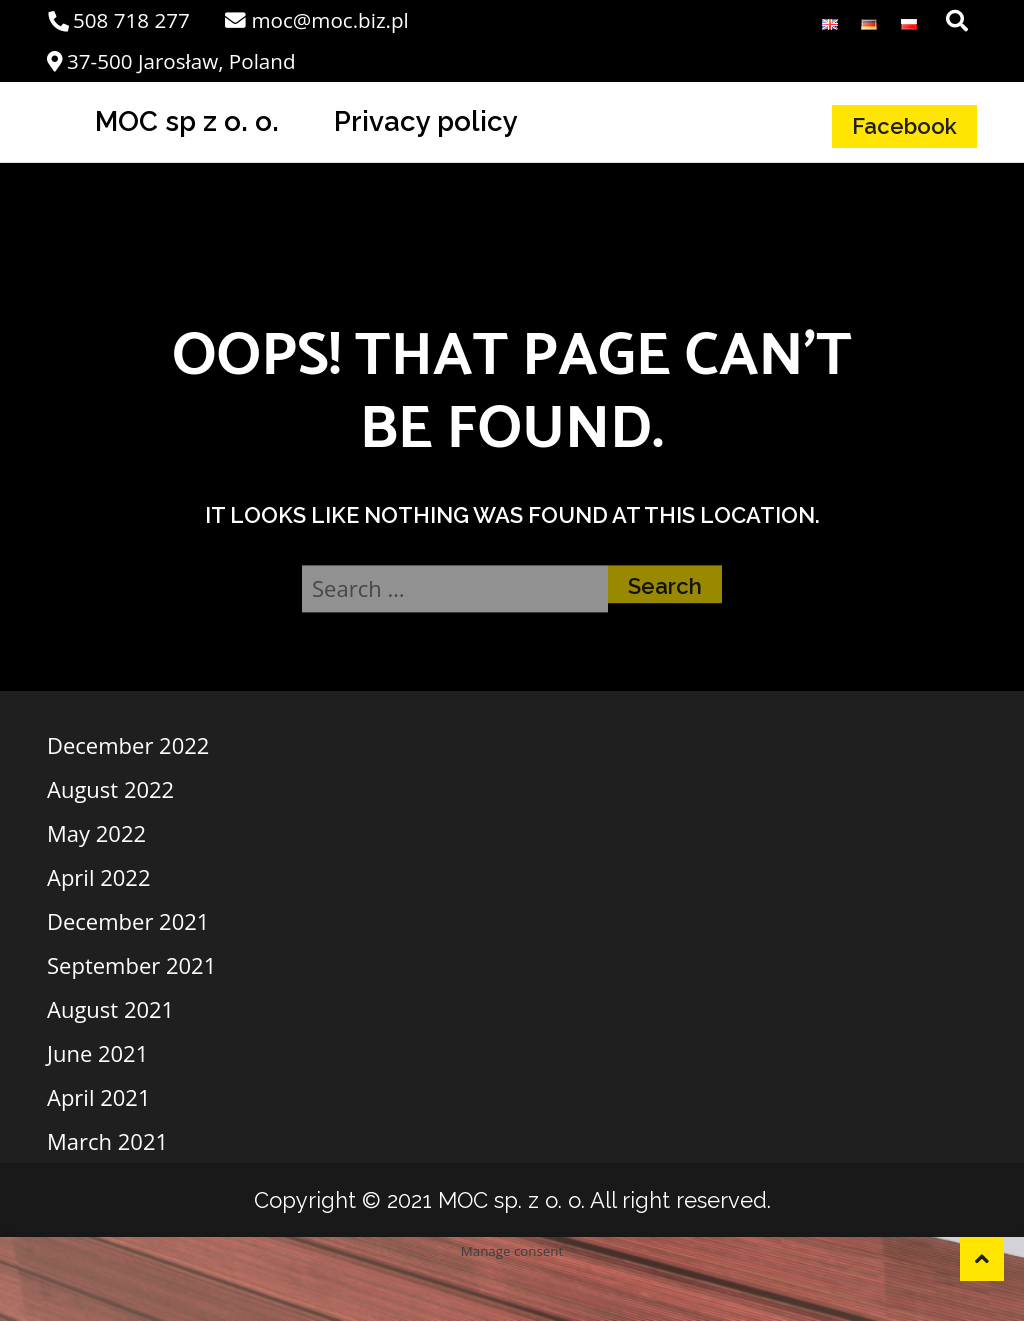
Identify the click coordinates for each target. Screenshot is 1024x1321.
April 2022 (99, 877)
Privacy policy (426, 121)
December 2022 (128, 745)
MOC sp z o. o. (187, 121)
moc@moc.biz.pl (316, 20)
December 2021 (128, 921)
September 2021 (131, 965)
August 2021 (110, 1009)
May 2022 (96, 833)
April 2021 (99, 1097)
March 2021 (107, 1141)
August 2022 (110, 789)
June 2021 (97, 1053)
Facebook (904, 126)
